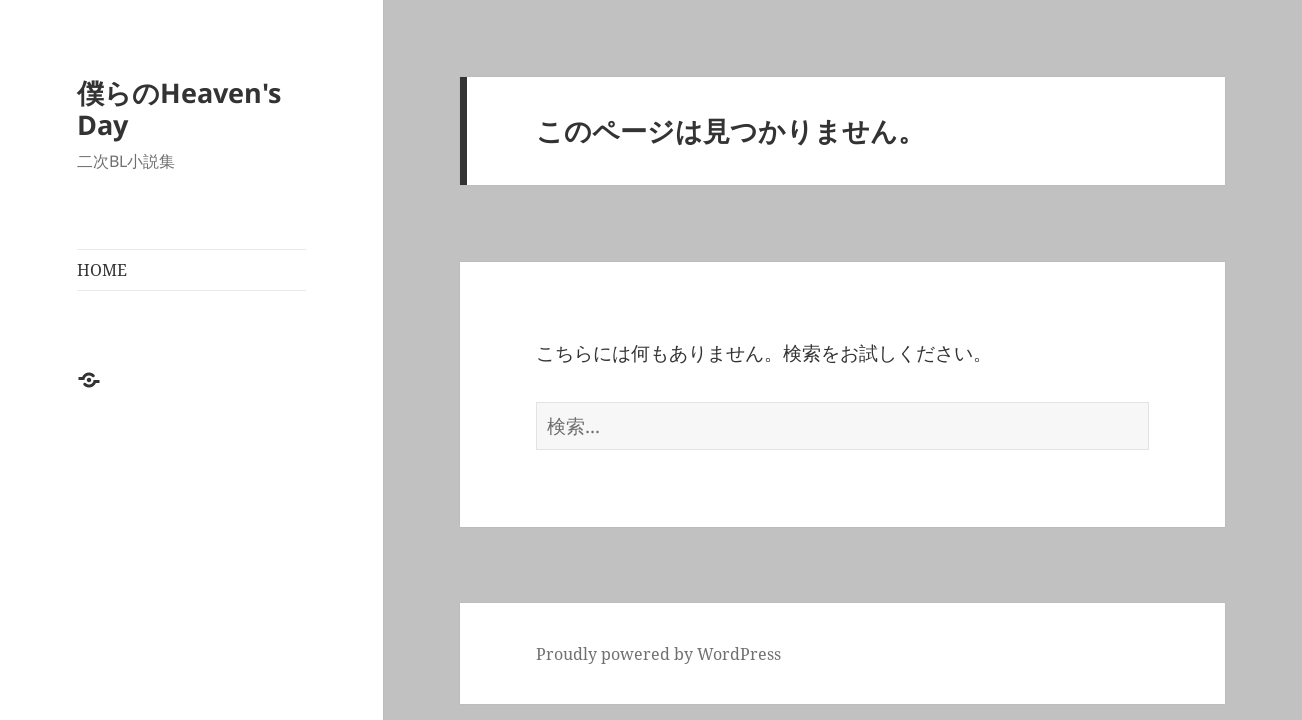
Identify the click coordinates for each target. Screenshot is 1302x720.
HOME (102, 270)
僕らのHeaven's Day (179, 108)
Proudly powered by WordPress (658, 654)
